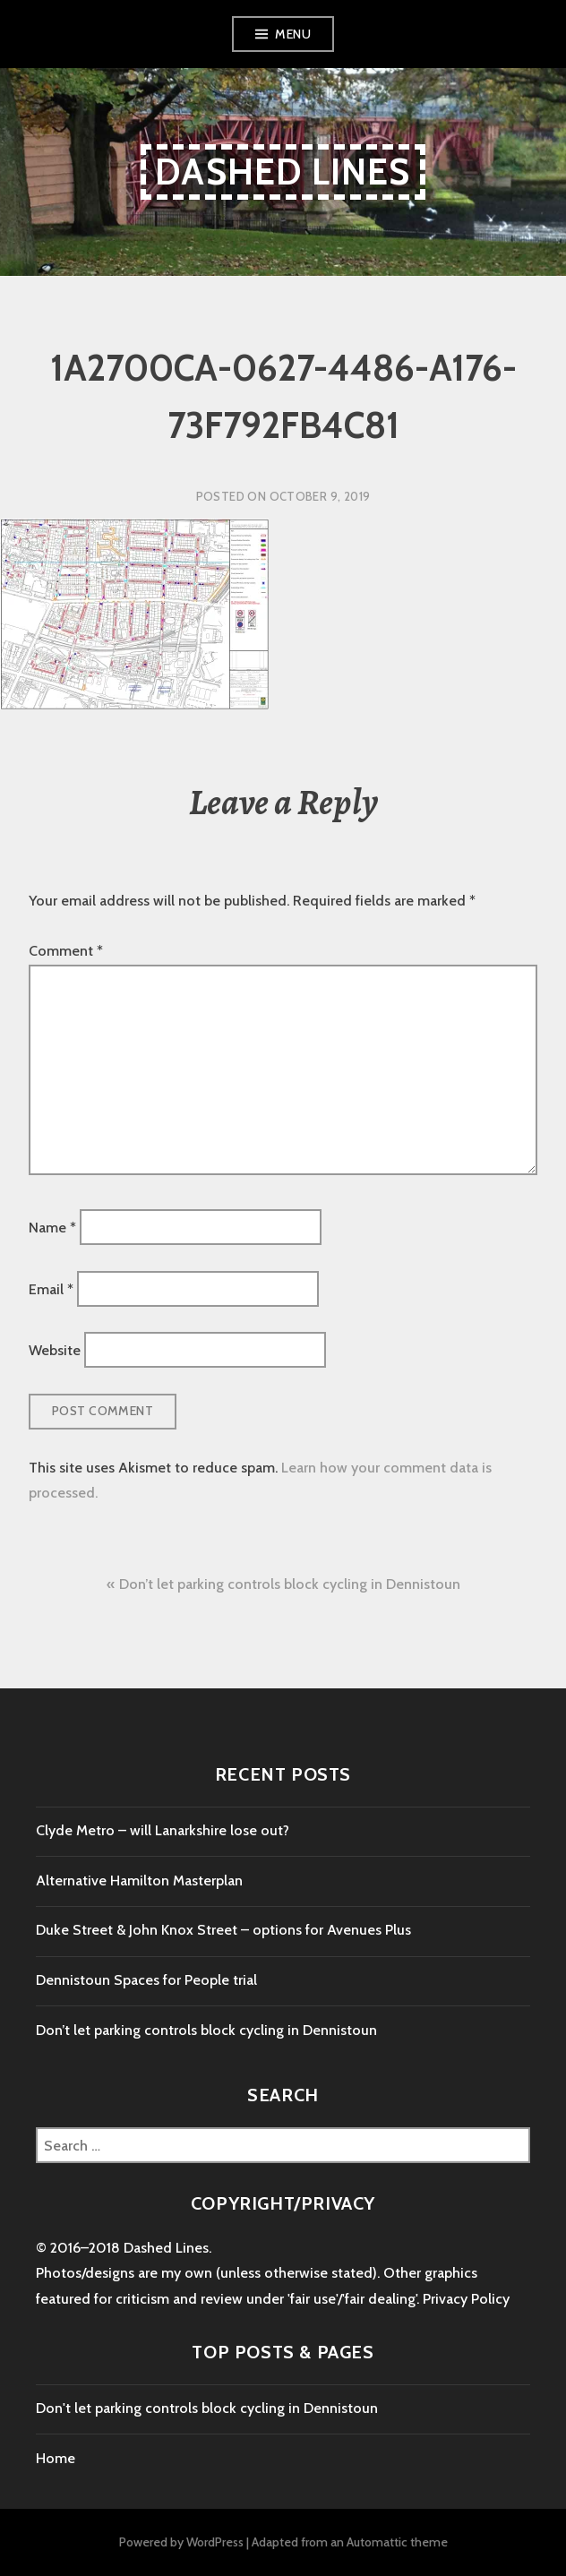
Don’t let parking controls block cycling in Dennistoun (289, 1584)
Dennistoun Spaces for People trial (146, 1979)
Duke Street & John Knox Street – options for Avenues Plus (223, 1929)
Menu (293, 34)
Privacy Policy (466, 2298)
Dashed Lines (282, 171)
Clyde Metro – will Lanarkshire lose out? (162, 1830)
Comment (66, 950)
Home (55, 2458)
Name (52, 1227)
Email (51, 1288)
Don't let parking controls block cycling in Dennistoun (207, 2408)
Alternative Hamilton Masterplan (139, 1880)
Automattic (377, 2542)
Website (55, 1350)
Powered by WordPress (181, 2542)
